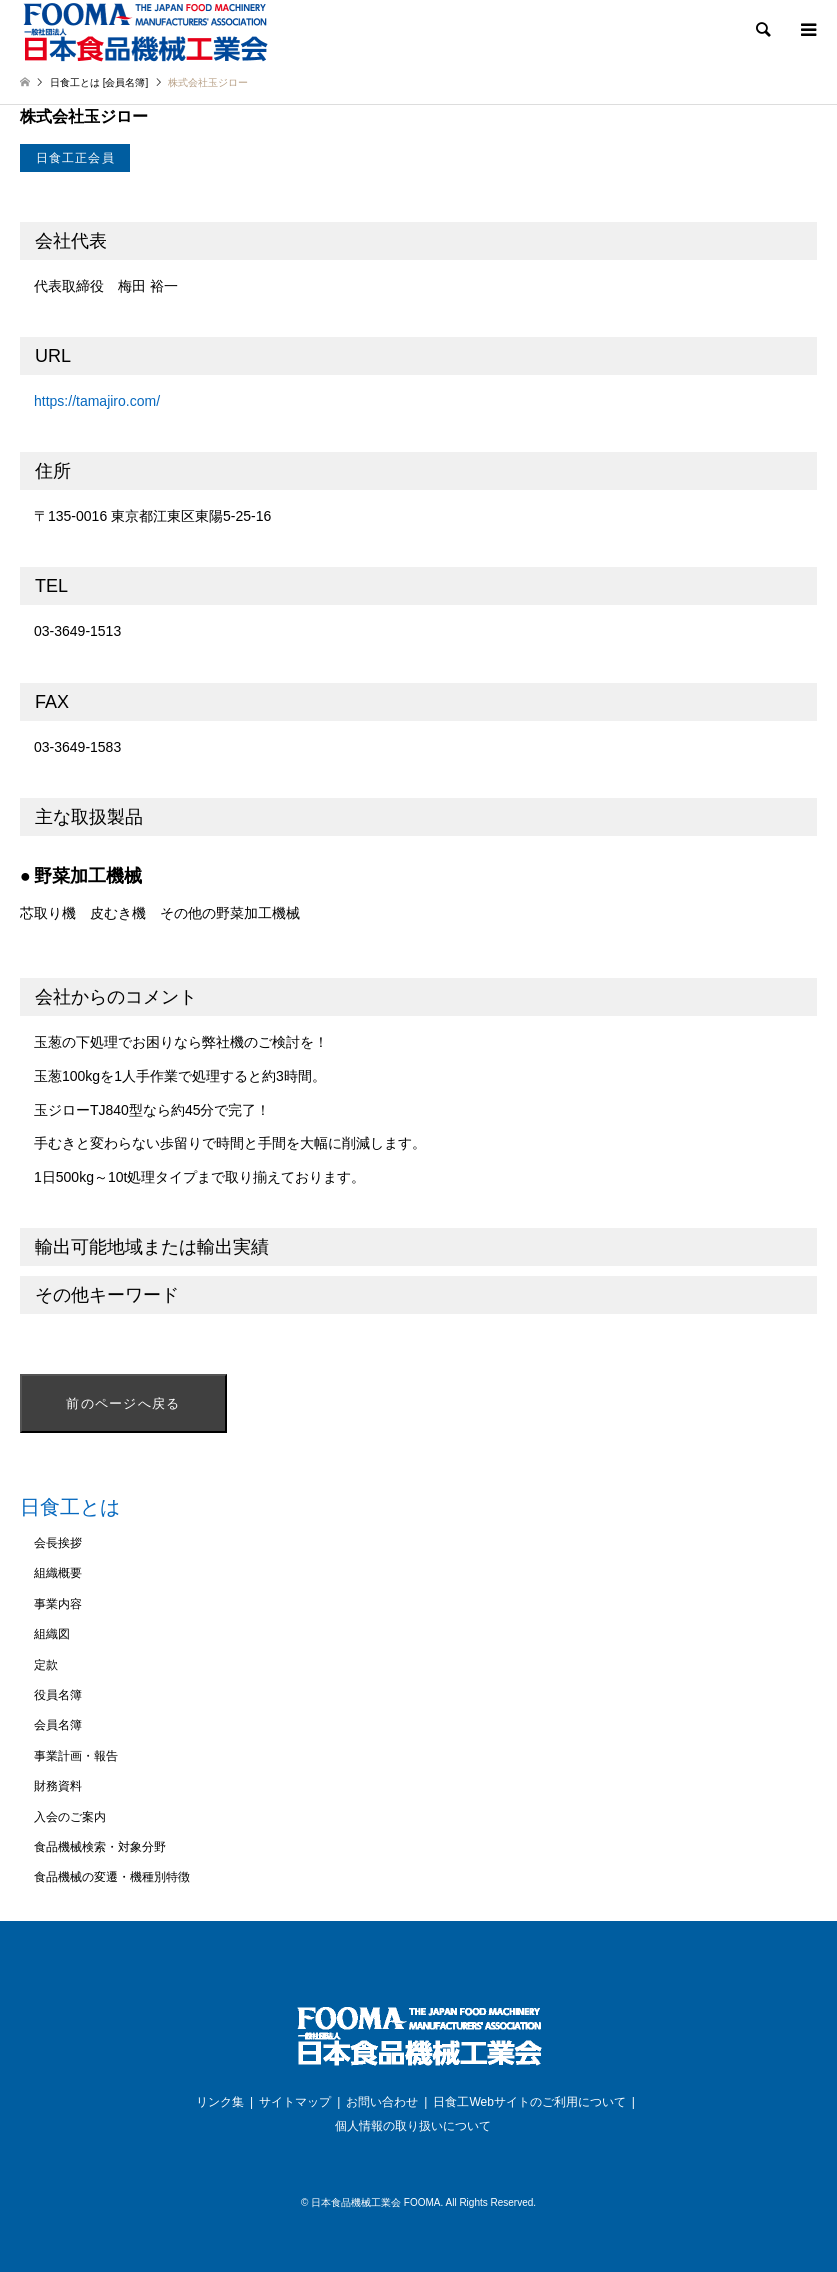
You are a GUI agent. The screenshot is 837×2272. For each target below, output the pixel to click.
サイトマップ (295, 2102)
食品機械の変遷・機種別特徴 (112, 1877)
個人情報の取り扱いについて (413, 2126)
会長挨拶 (58, 1543)
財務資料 (58, 1786)
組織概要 (58, 1573)
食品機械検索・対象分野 (100, 1847)
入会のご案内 (70, 1817)
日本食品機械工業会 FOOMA (375, 2202)
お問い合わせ (382, 2102)
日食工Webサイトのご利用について (529, 2102)
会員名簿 (58, 1725)
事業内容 (58, 1604)
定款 (46, 1665)
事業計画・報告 (76, 1756)
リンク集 (220, 2102)
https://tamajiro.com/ (97, 401)
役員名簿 (58, 1695)
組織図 (52, 1634)
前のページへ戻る (123, 1403)
